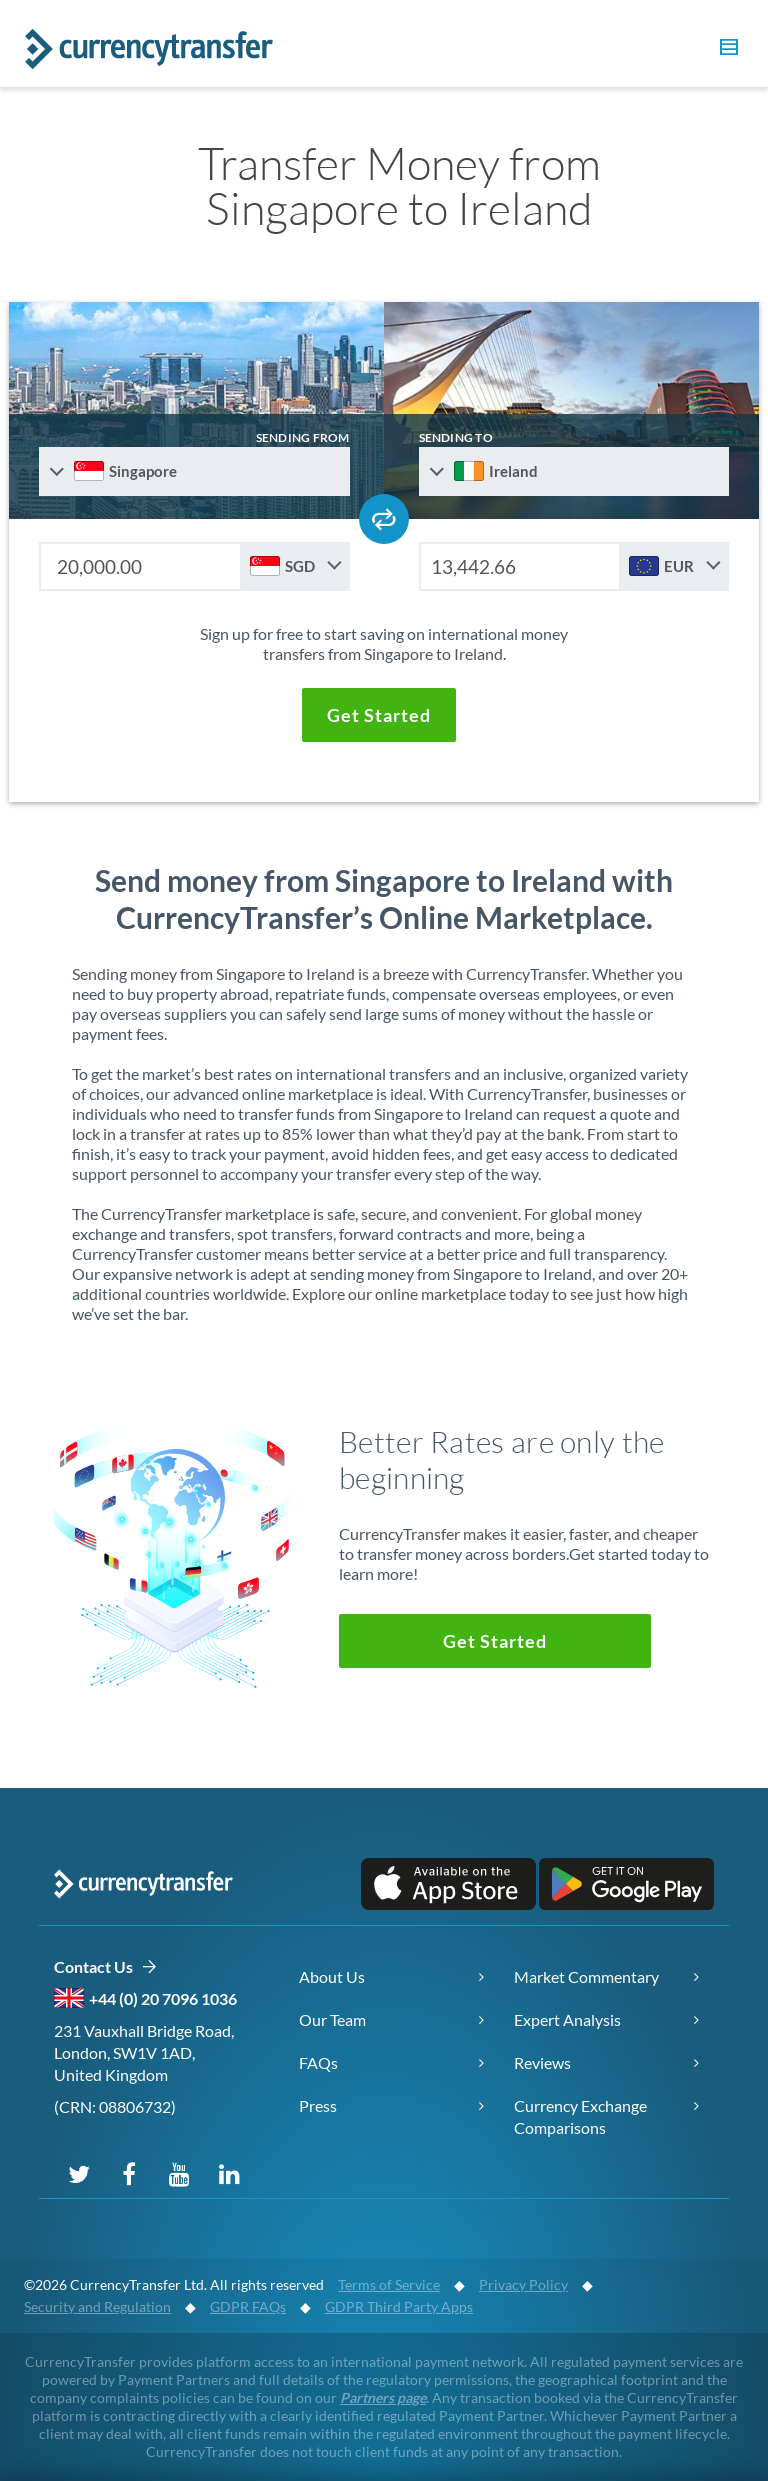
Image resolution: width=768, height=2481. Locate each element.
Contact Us (105, 1967)
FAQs (318, 2062)
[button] (726, 50)
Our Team (332, 2019)
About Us (332, 1976)
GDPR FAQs (248, 2306)
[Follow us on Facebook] (129, 2173)
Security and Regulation (97, 2306)
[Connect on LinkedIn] (229, 2173)
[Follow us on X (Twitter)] (79, 2173)
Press (318, 2105)
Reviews (542, 2062)
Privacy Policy (523, 2284)
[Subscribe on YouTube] (179, 2173)
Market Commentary (586, 1976)
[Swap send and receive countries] (384, 519)
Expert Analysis (567, 2019)
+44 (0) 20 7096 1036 (163, 1998)
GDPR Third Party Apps (399, 2306)
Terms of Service (389, 2284)
